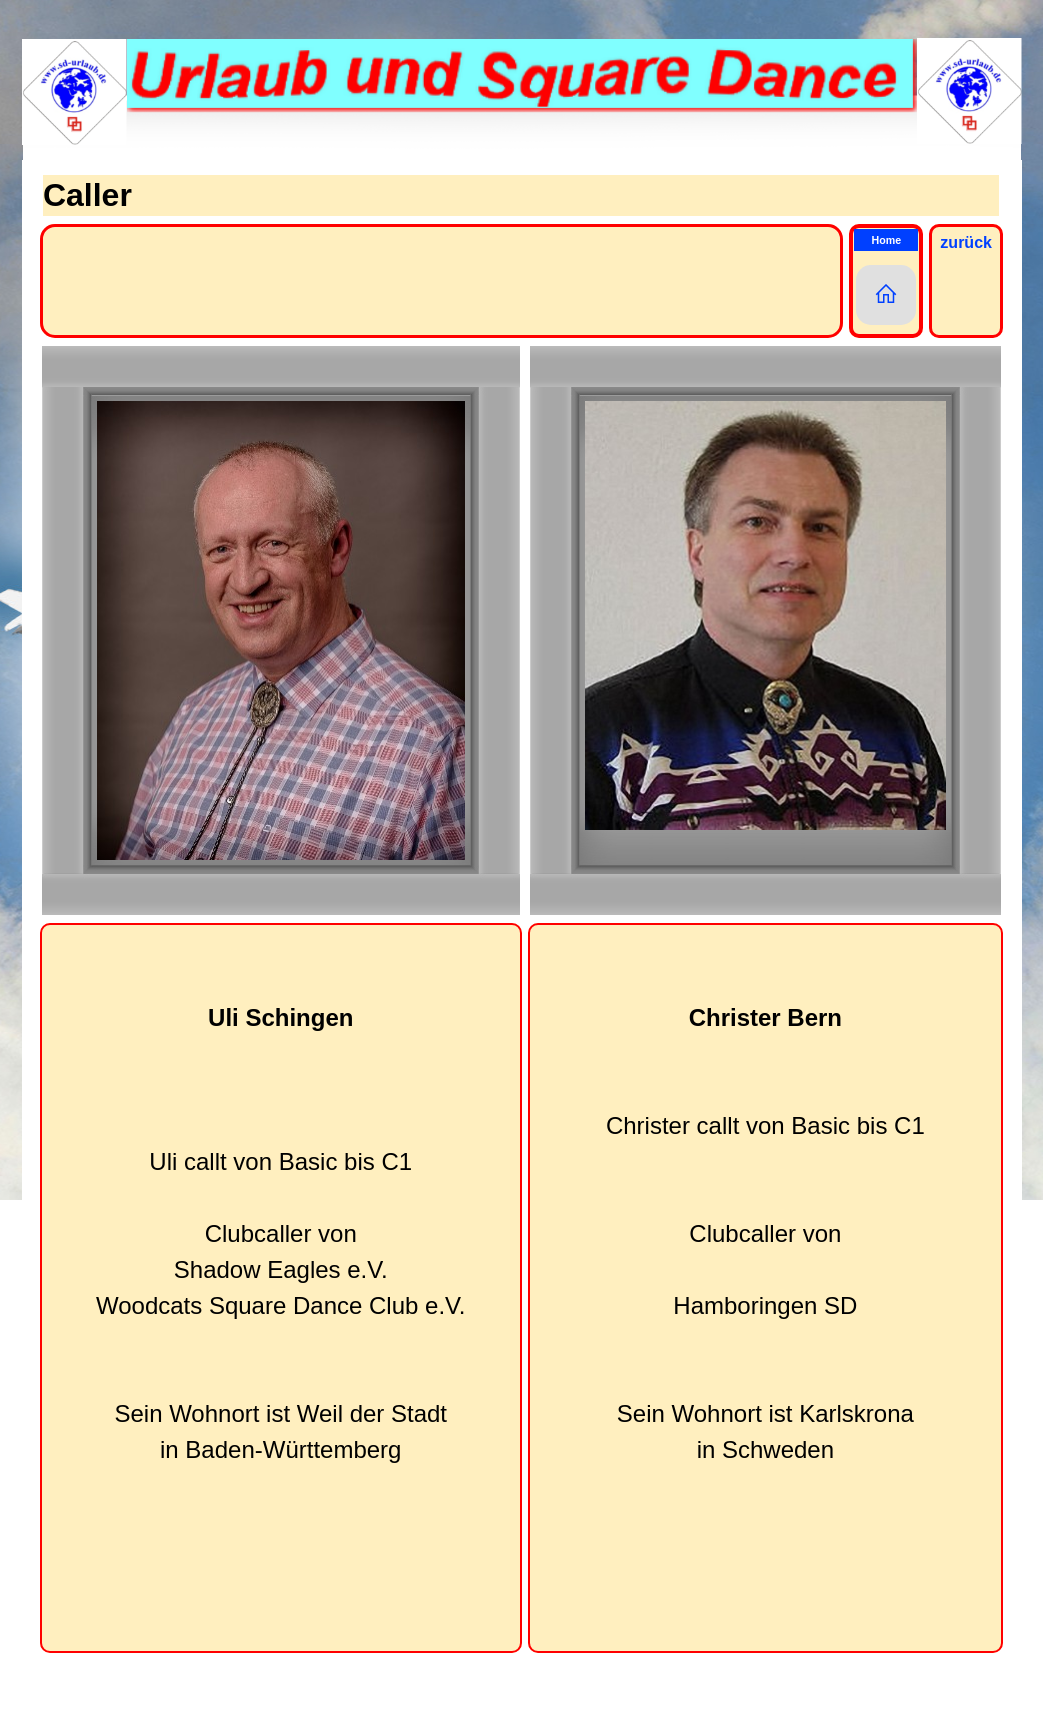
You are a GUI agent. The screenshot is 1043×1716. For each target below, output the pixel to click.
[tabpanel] (281, 1288)
